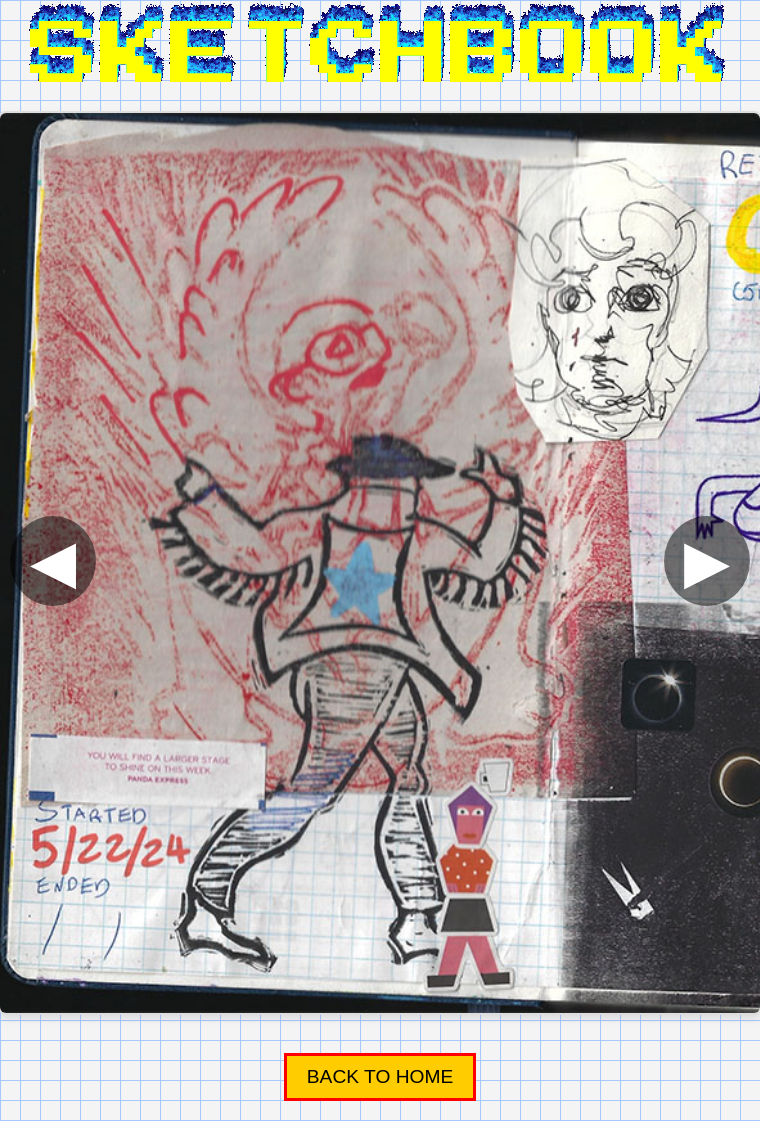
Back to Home (380, 1076)
